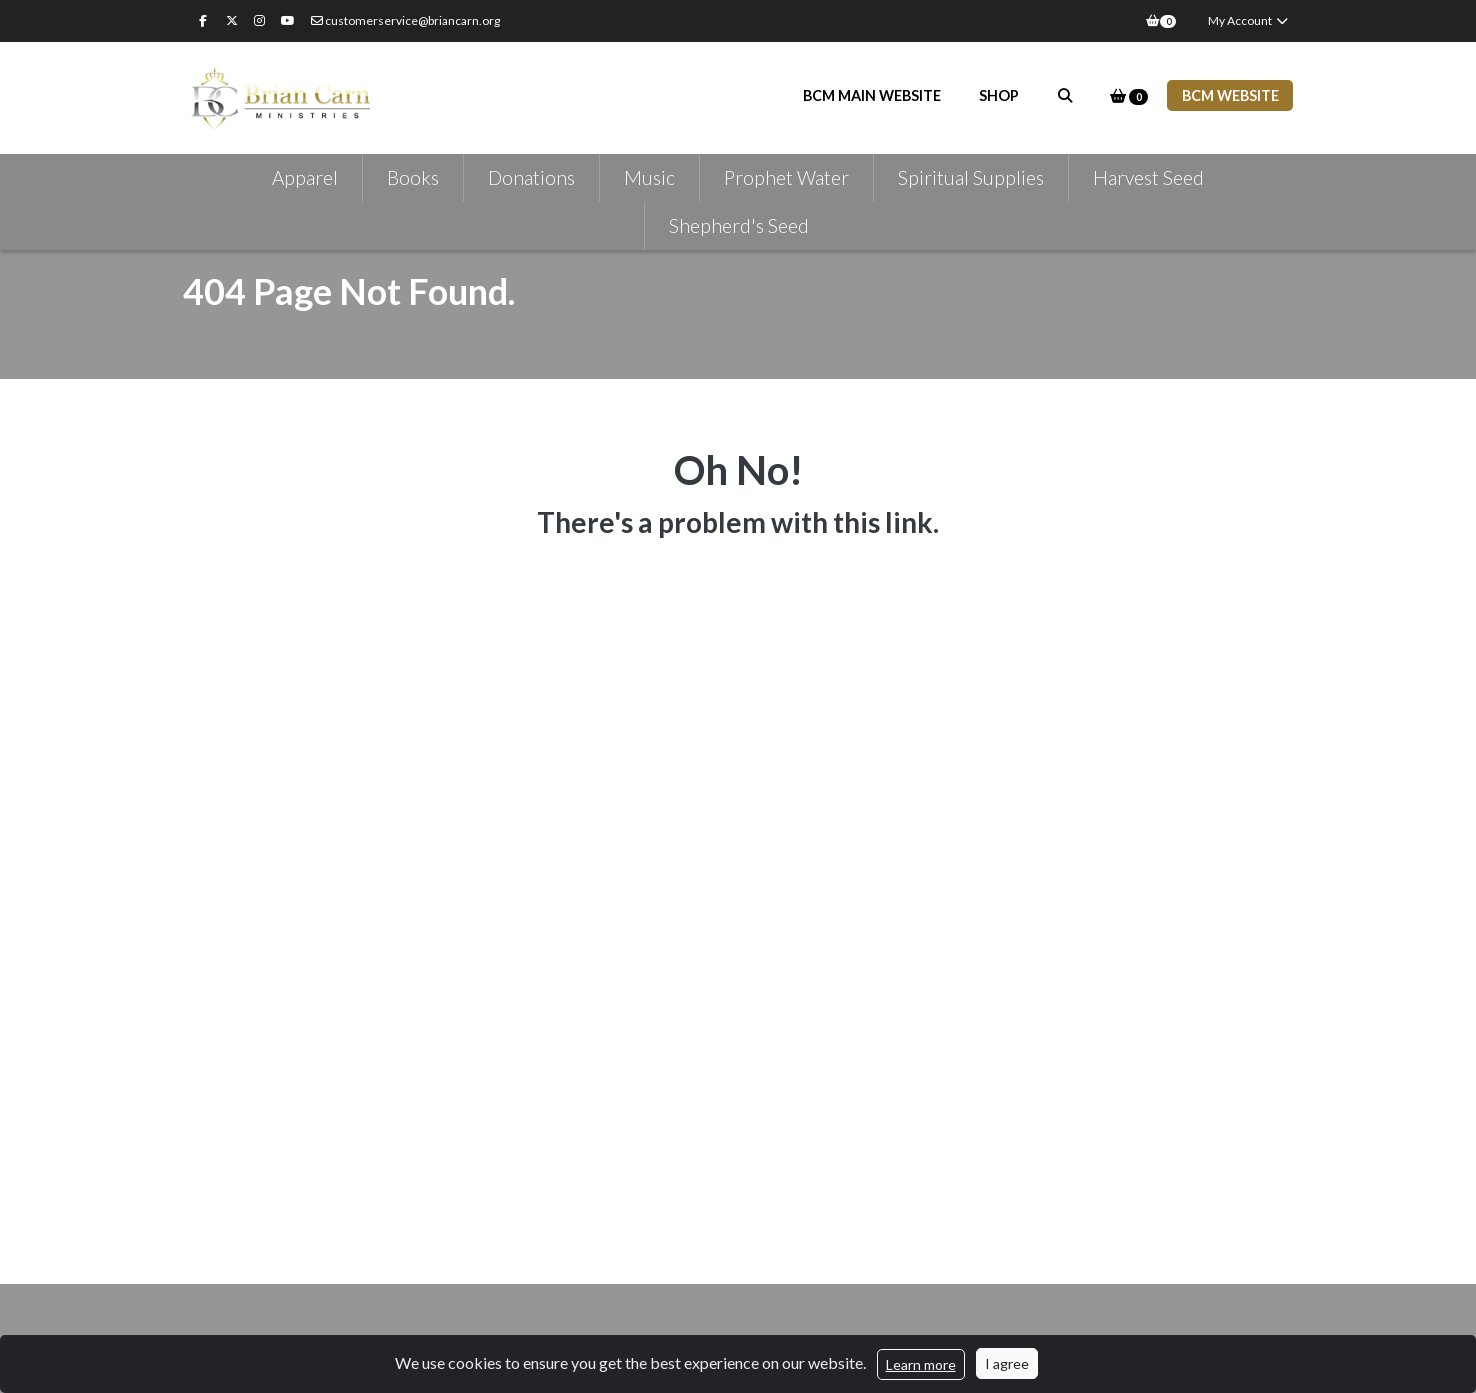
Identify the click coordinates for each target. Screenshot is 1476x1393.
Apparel (305, 177)
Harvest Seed (1148, 177)
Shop (999, 95)
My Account (1248, 20)
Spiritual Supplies (971, 177)
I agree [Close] (1007, 1363)
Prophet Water (786, 177)
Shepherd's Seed (739, 225)
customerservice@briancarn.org (405, 20)
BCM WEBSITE (1230, 95)
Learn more (921, 1364)
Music (649, 177)
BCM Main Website (872, 95)
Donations (531, 177)
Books (413, 177)
